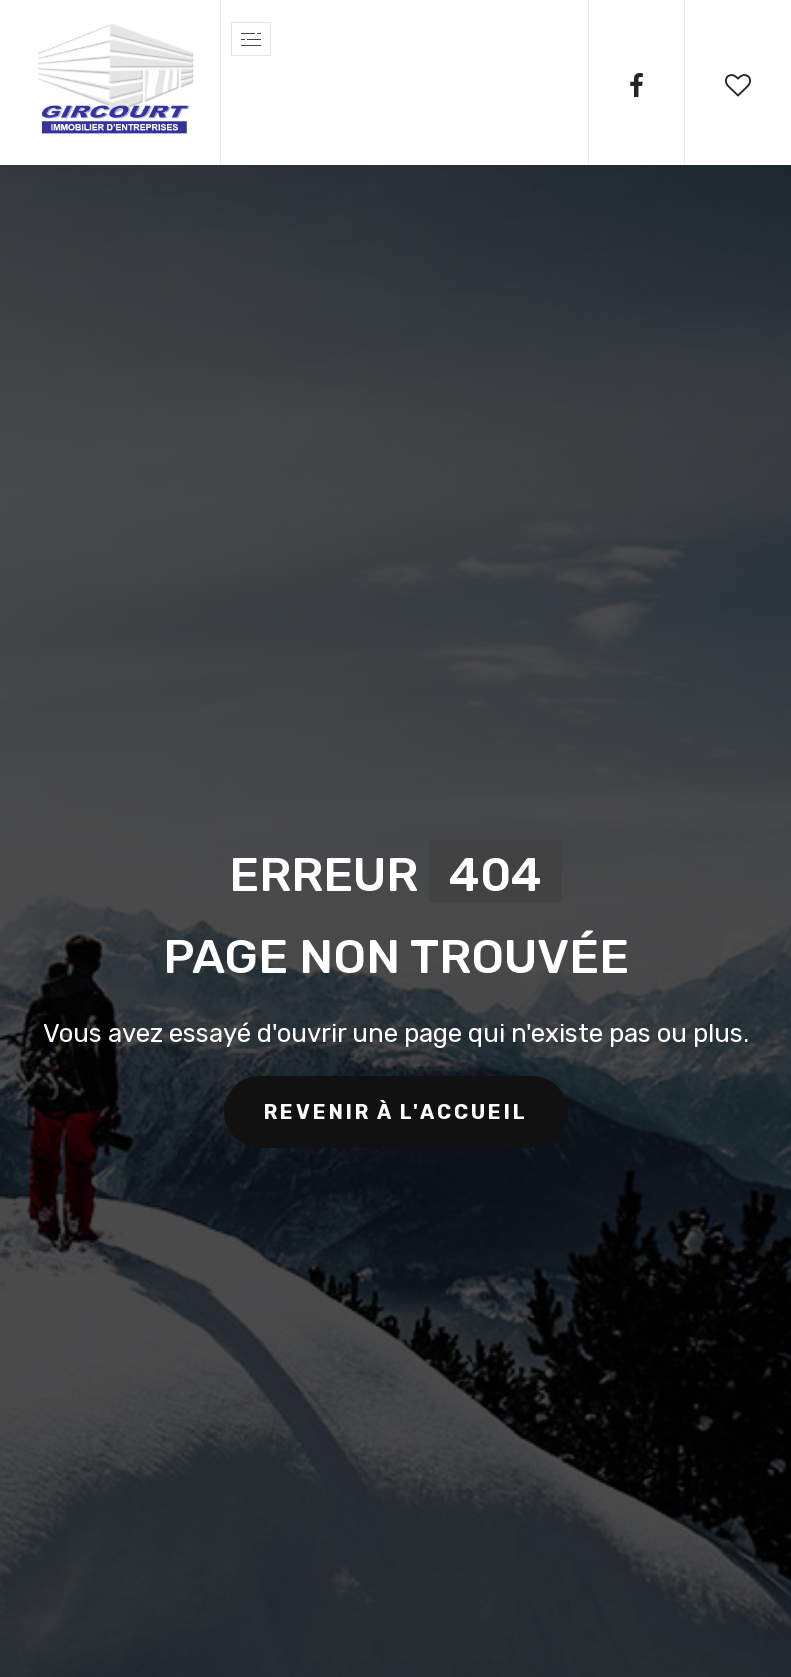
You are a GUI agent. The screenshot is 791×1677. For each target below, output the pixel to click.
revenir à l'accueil (396, 1112)
